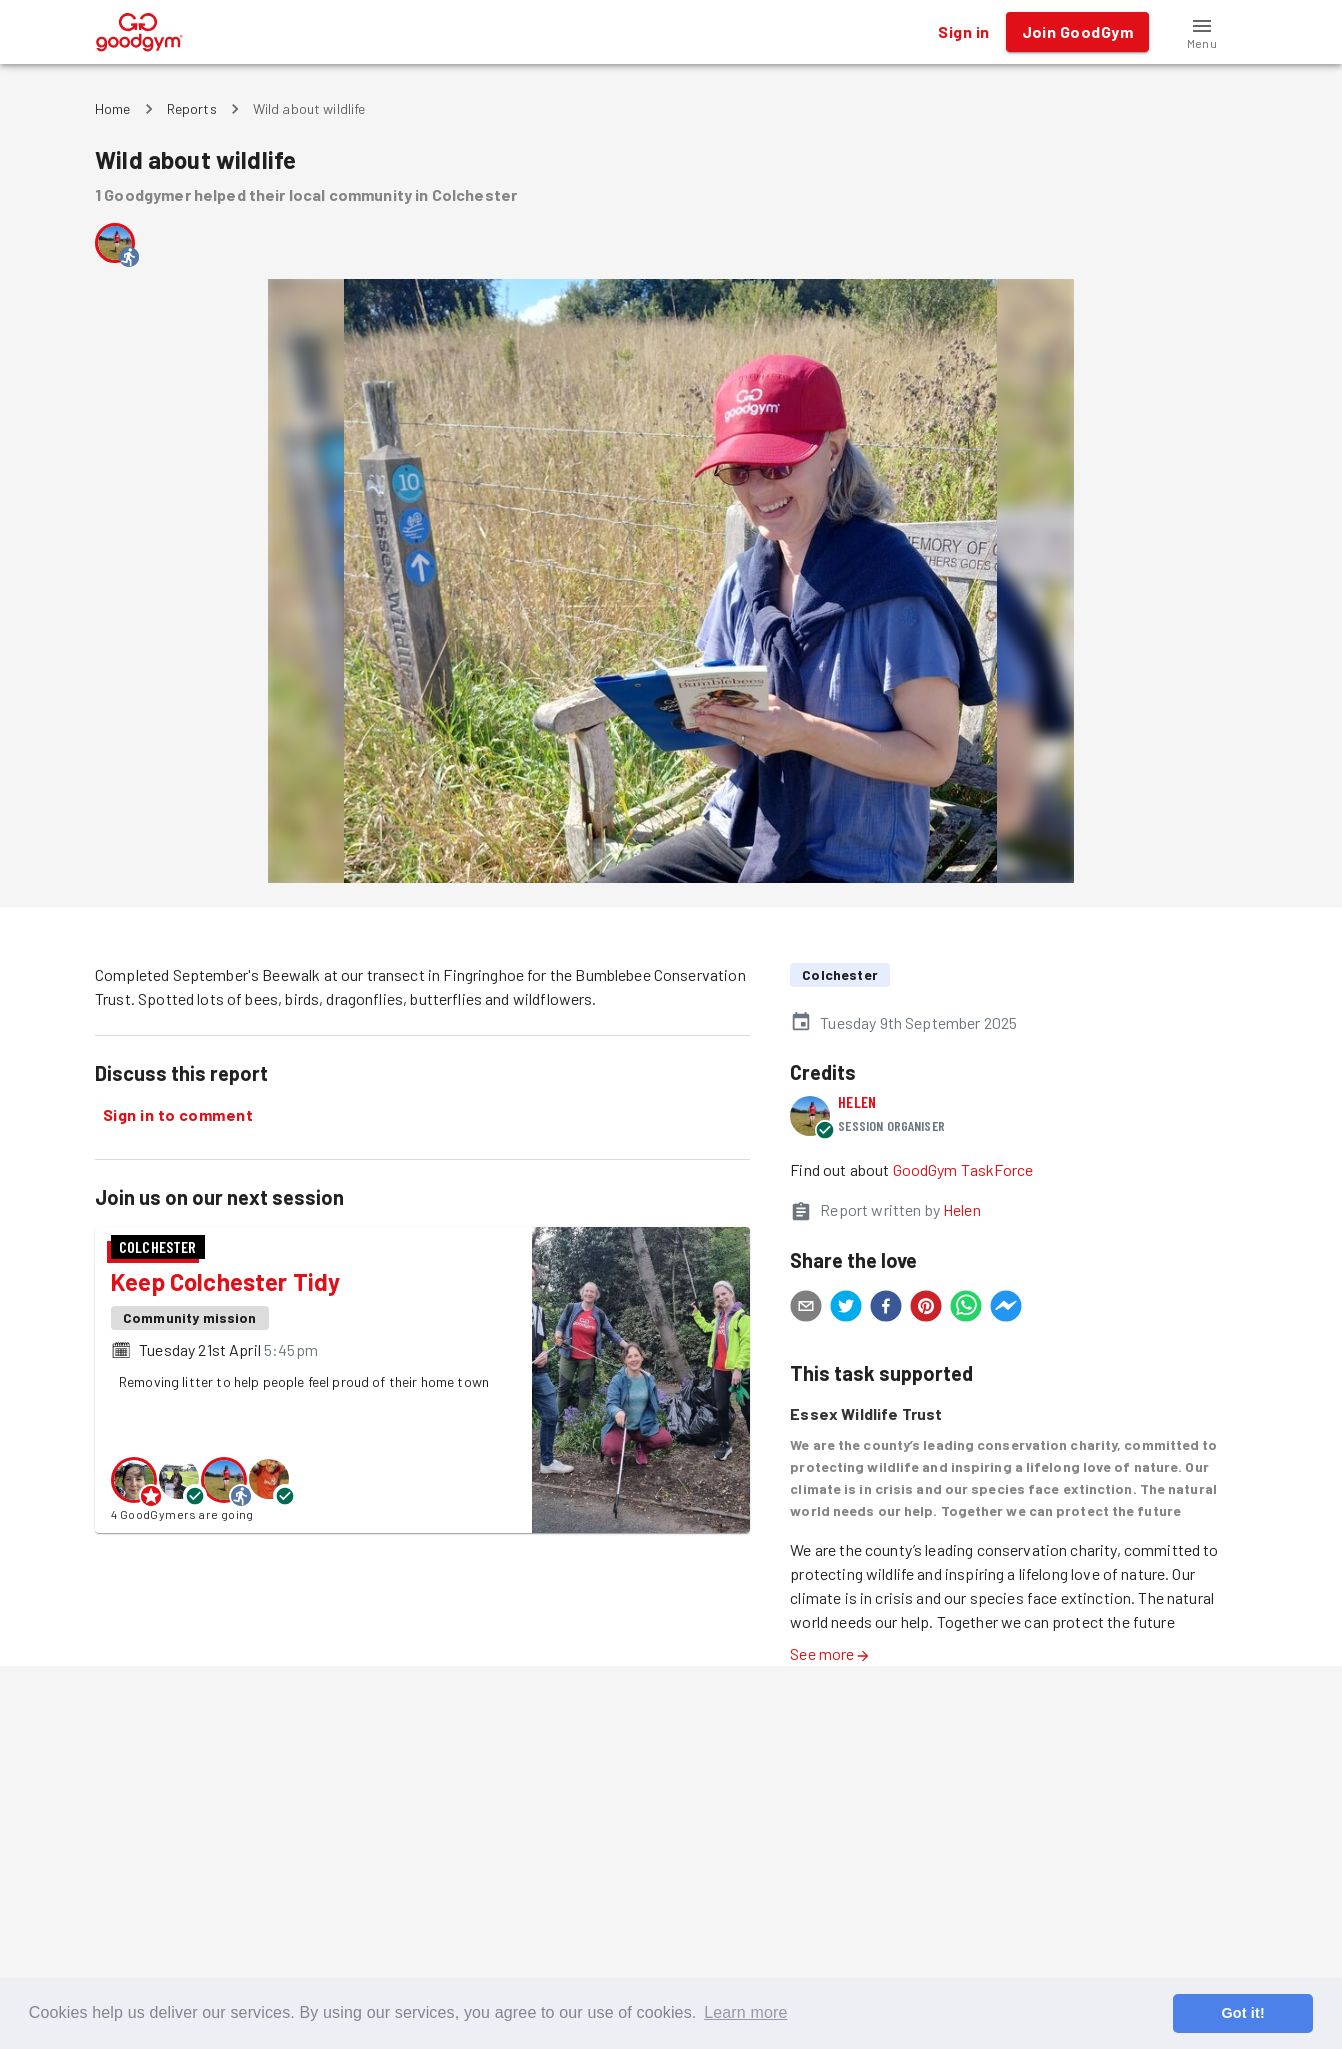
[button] (1202, 32)
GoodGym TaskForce (963, 1169)
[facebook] (886, 1309)
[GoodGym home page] (139, 29)
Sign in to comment (178, 1115)
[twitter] (846, 1309)
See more (830, 1653)
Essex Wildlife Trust (866, 1413)
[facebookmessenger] (1006, 1309)
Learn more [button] (745, 2012)
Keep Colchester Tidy (226, 1281)
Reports (192, 108)
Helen (857, 1101)
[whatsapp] (966, 1309)
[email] (806, 1309)
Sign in (963, 32)
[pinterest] (926, 1309)
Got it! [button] (1242, 2013)
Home (113, 108)
